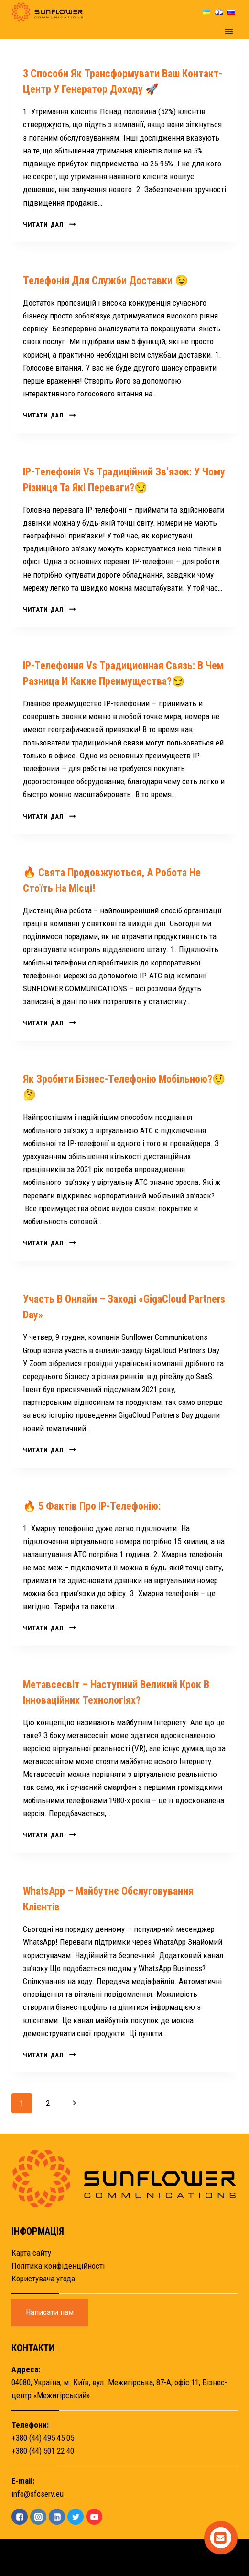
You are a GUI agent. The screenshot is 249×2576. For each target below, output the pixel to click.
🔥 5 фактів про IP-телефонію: (92, 1506)
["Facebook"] (19, 2517)
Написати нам (50, 2312)
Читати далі (49, 224)
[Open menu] (229, 31)
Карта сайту (31, 2253)
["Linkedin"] (57, 2517)
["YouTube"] (94, 2517)
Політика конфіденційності (58, 2265)
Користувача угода (43, 2278)
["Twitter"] (75, 2517)
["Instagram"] (38, 2517)
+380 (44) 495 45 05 (42, 2438)
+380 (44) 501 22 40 (42, 2450)
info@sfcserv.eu (37, 2494)
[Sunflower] (47, 12)
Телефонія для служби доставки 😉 (105, 280)
